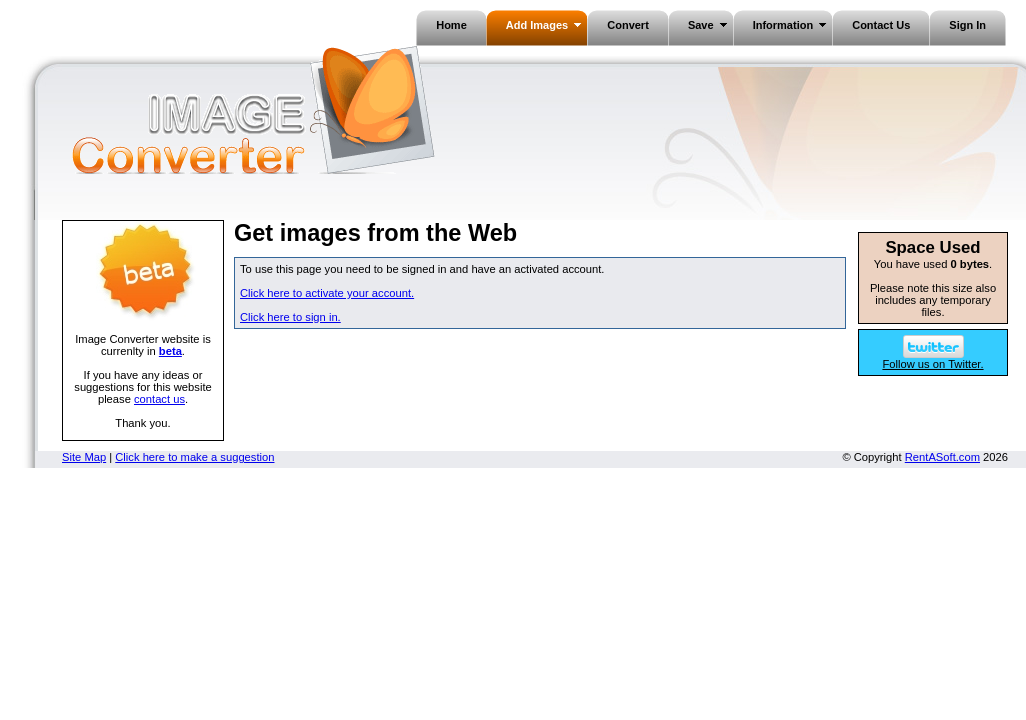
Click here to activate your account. (327, 293)
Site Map (84, 457)
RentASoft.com (942, 457)
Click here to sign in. (290, 317)
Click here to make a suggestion (194, 457)
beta (170, 351)
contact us (159, 399)
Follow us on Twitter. (932, 359)
